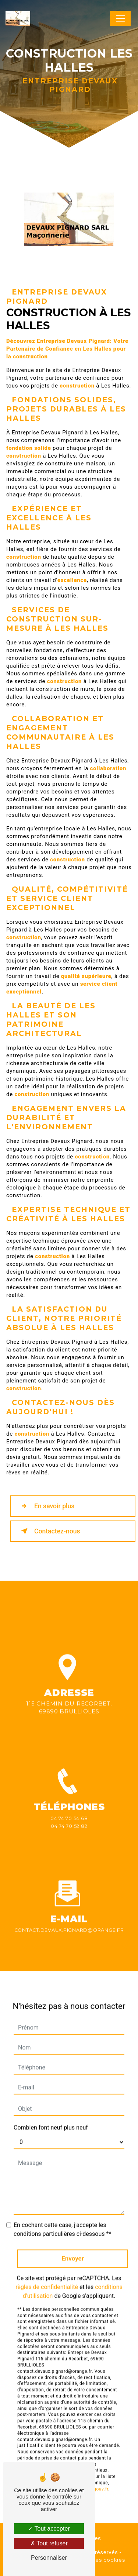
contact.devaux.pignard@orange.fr (69, 1921)
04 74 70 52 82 (69, 1835)
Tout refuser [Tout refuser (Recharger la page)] (49, 2543)
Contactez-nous (49, 1531)
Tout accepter (49, 2528)
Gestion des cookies (97, 2560)
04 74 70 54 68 (69, 1827)
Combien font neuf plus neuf (51, 2118)
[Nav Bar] (120, 18)
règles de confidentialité (46, 2277)
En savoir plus (46, 1506)
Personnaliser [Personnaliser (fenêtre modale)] (49, 2558)
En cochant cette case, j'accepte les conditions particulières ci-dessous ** (62, 2220)
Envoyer (72, 2249)
